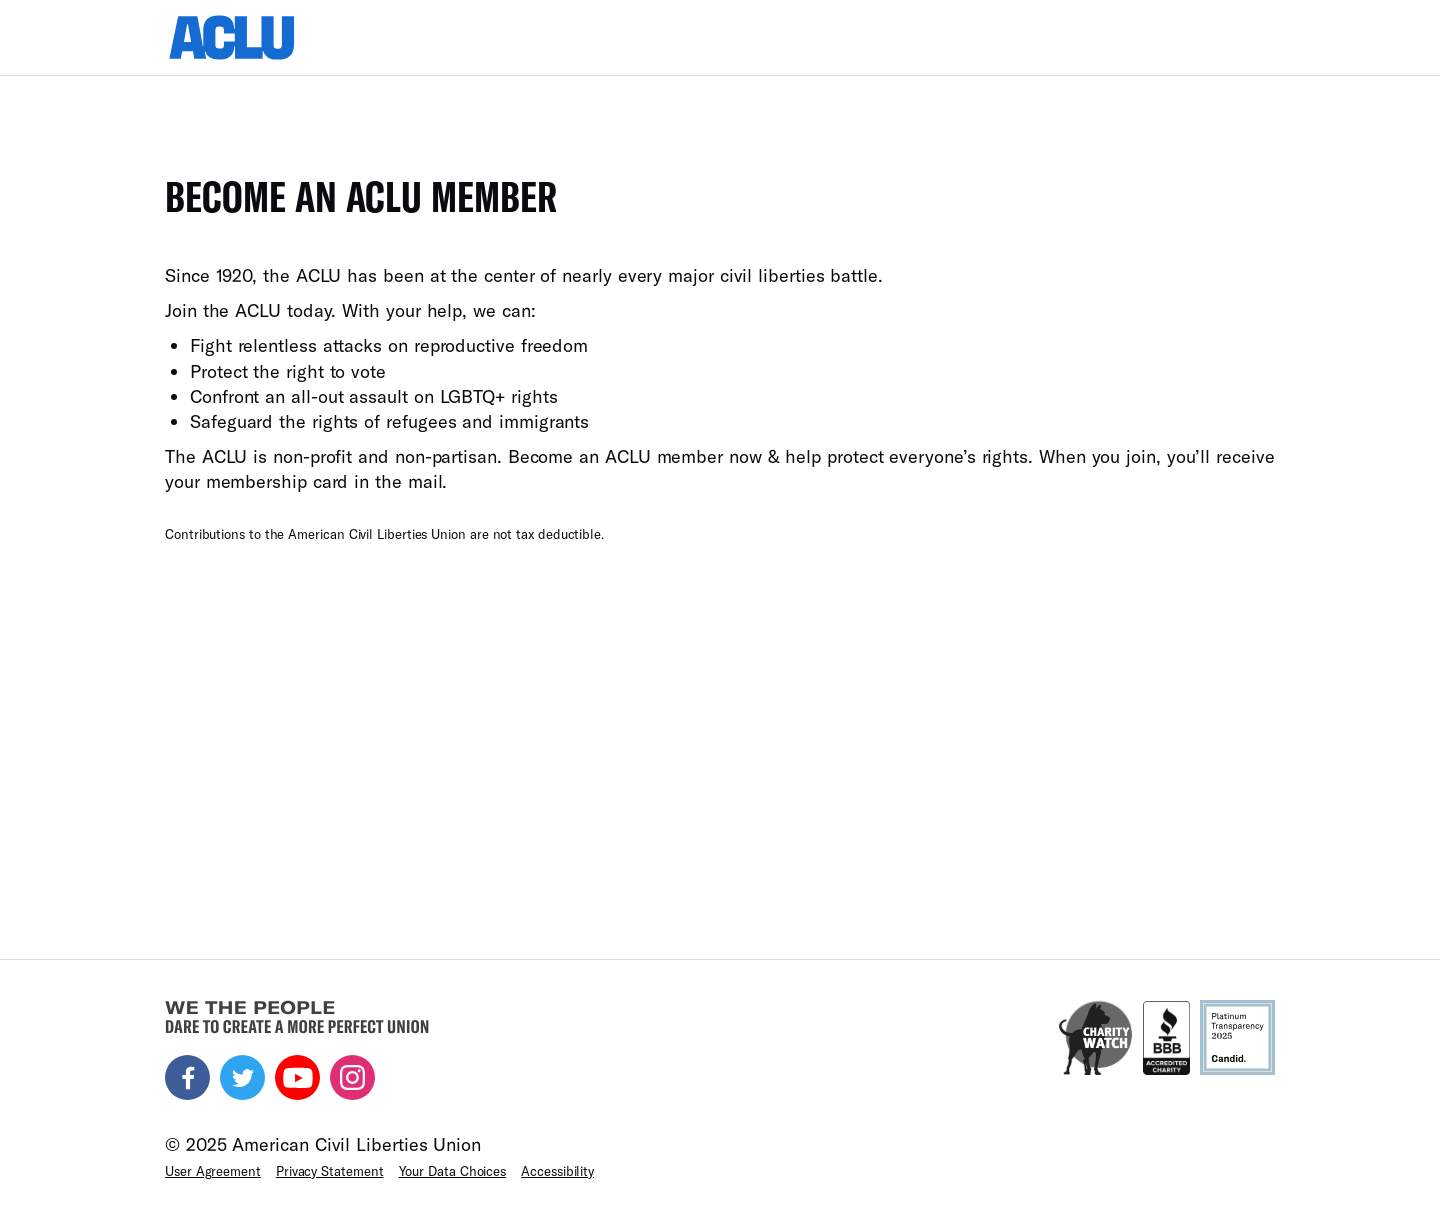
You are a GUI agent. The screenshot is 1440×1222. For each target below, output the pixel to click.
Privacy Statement (330, 1171)
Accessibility (557, 1171)
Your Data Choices (453, 1171)
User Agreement (213, 1171)
